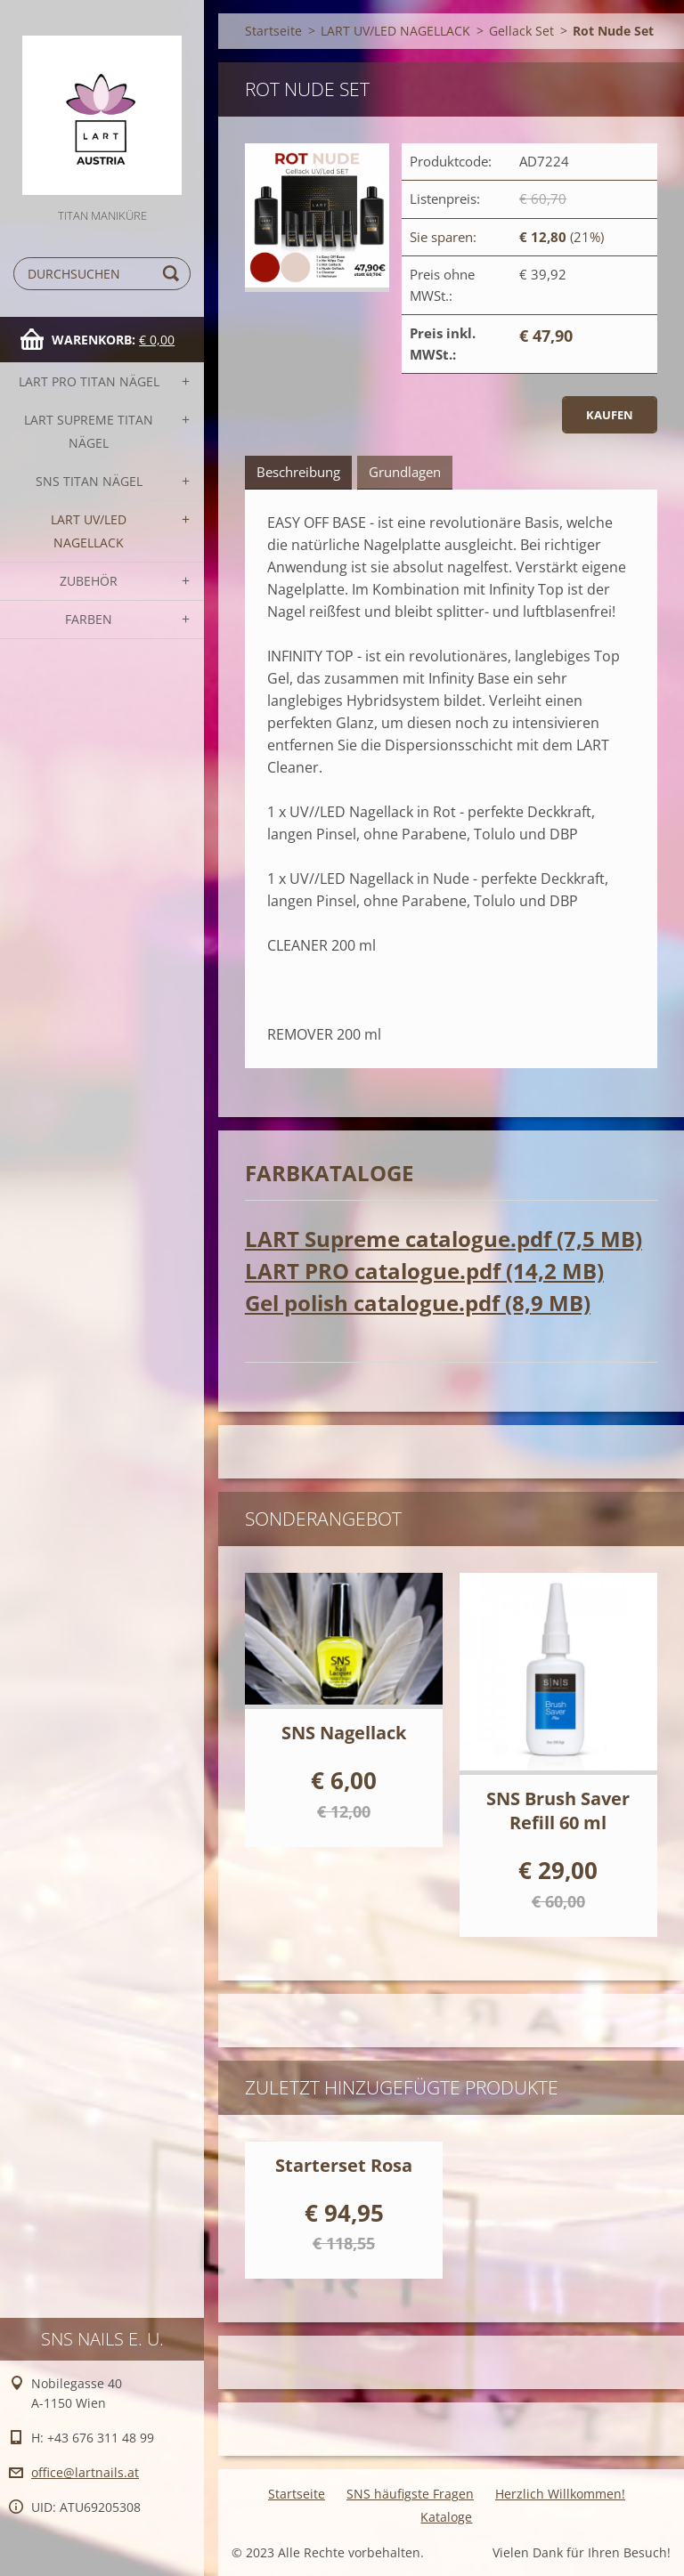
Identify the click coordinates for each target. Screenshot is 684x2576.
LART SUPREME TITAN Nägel (88, 431)
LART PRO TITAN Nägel (89, 381)
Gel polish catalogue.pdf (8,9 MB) (417, 1302)
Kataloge (446, 2516)
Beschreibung (298, 472)
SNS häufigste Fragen (410, 2493)
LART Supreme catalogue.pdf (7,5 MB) (443, 1238)
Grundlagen (405, 472)
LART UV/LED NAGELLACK (88, 531)
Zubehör (89, 580)
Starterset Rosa (343, 2165)
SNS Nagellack (343, 1733)
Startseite (273, 30)
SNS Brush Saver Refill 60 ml (558, 1810)
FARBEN (88, 619)
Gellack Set (521, 30)
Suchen (173, 274)
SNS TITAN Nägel (89, 481)
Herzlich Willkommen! (560, 2493)
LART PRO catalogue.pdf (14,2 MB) (424, 1270)
